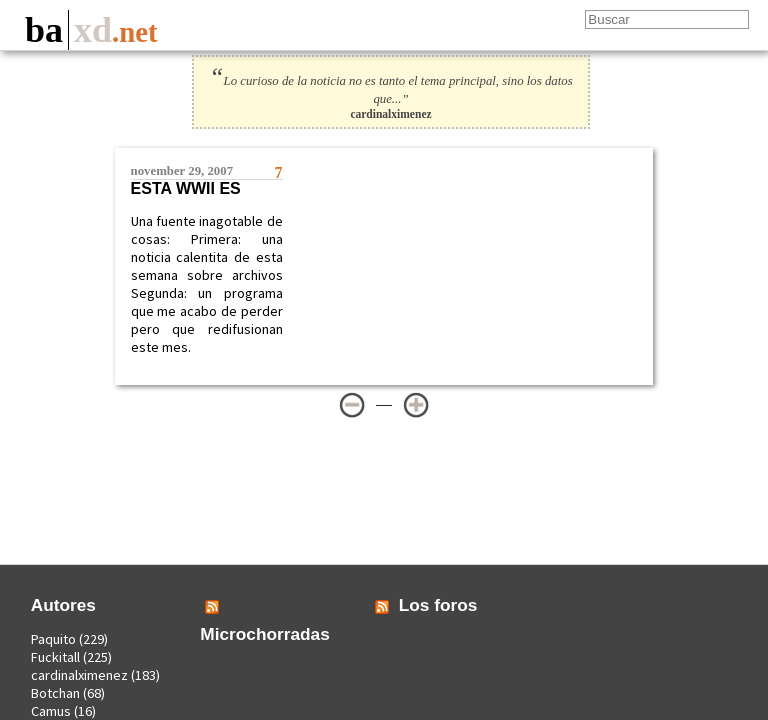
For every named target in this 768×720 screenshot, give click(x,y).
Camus (51, 711)
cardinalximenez (79, 675)
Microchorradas (265, 634)
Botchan (55, 693)
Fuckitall (55, 657)
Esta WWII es (186, 188)
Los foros (438, 605)
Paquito (53, 639)
